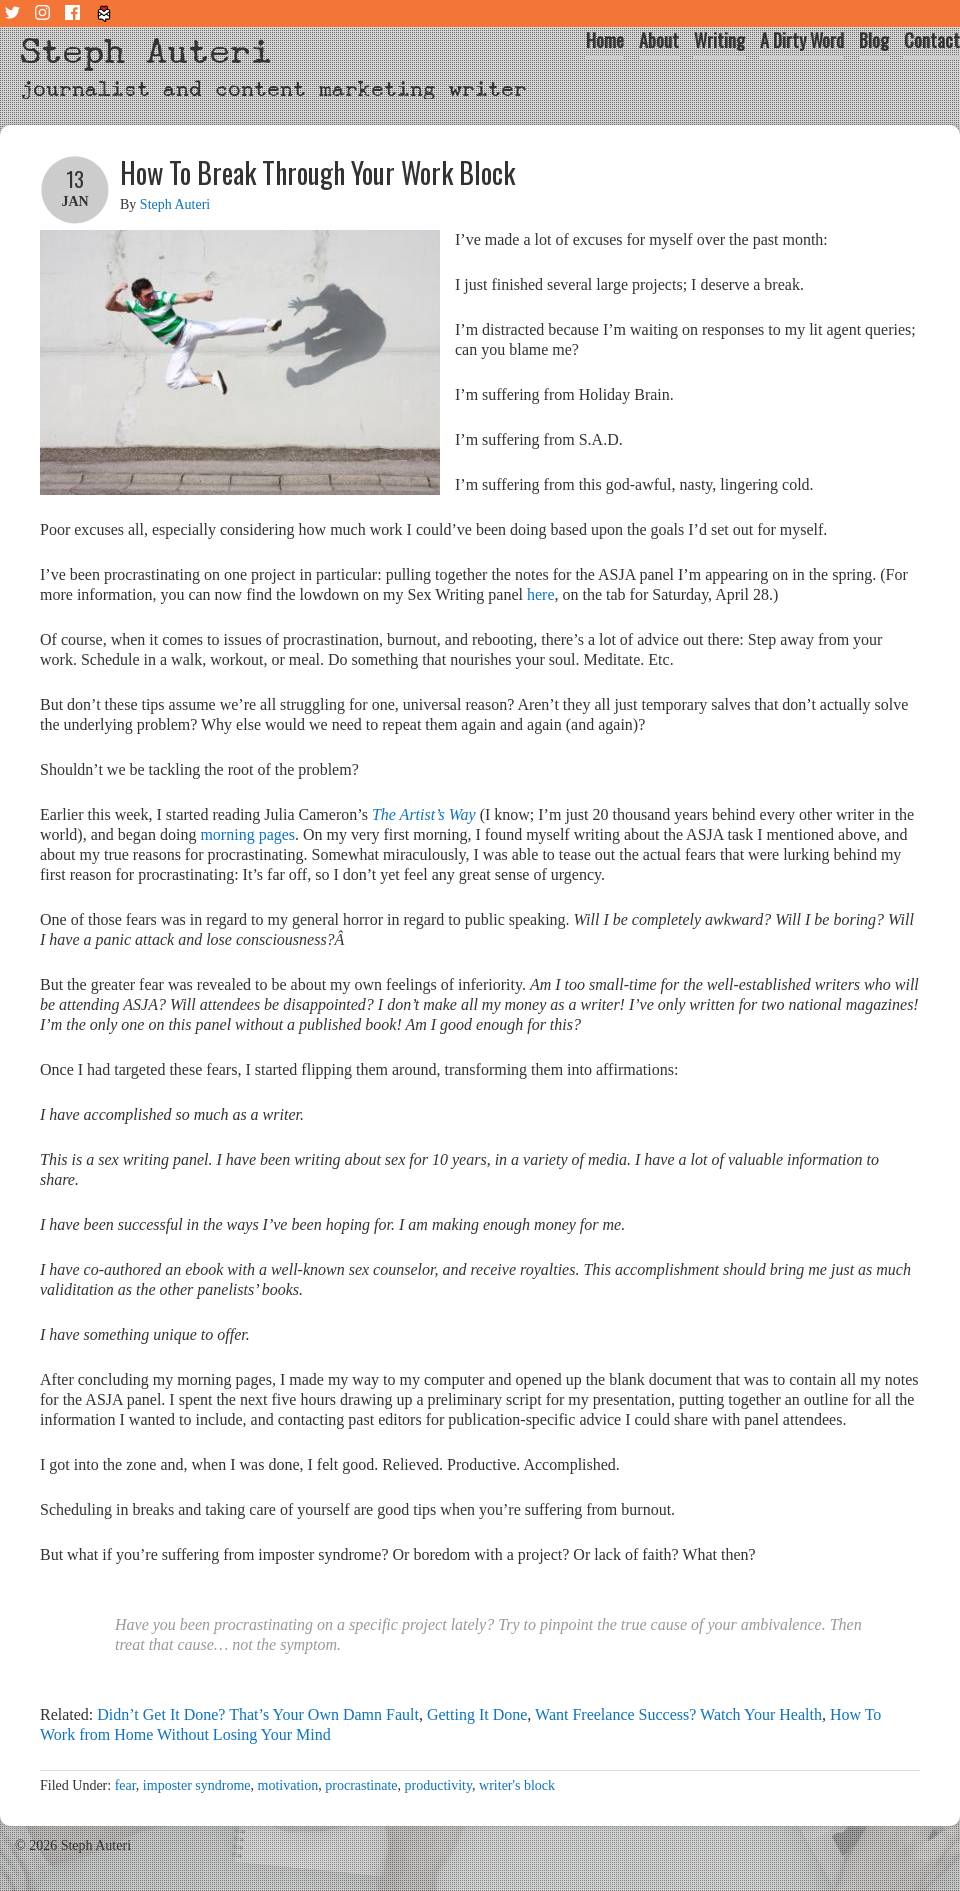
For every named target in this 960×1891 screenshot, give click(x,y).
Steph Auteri (146, 51)
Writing (719, 40)
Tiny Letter (105, 13)
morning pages (247, 834)
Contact (932, 40)
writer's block (517, 1785)
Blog (874, 40)
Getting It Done (477, 1714)
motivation (288, 1785)
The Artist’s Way (424, 814)
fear (125, 1785)
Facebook (75, 13)
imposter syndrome (197, 1785)
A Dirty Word (802, 40)
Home (605, 40)
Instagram (45, 13)
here (541, 594)
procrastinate (361, 1785)
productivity (439, 1785)
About (659, 40)
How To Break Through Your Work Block (317, 172)
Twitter (15, 13)
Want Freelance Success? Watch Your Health (678, 1714)
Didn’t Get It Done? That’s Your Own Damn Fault (258, 1714)
